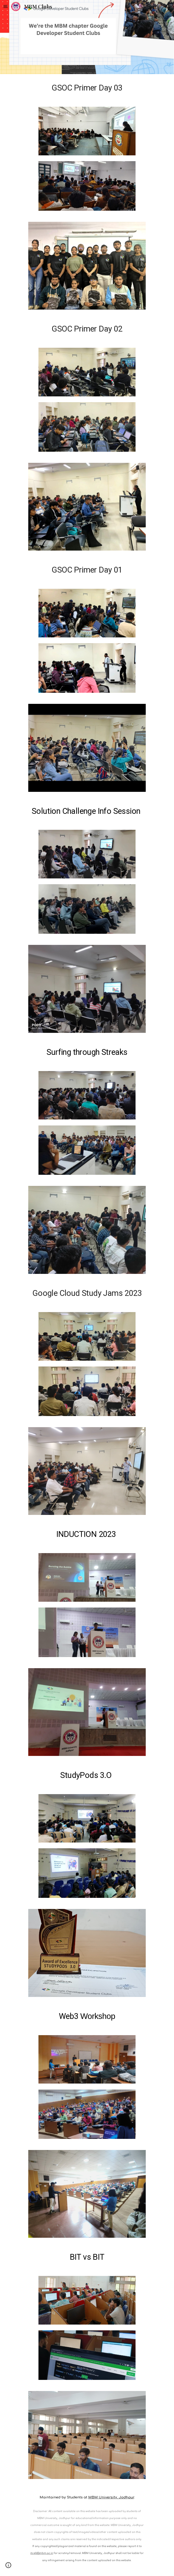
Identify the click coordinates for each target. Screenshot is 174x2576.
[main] (87, 88)
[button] (5, 6)
